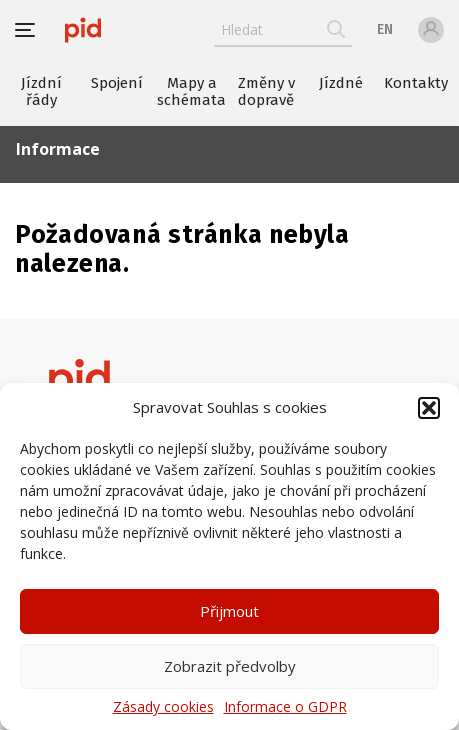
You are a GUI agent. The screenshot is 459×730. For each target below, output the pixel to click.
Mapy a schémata (191, 91)
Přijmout (229, 611)
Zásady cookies (163, 707)
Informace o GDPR (285, 707)
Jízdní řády (41, 91)
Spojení (117, 83)
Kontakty (416, 83)
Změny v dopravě (266, 91)
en (385, 29)
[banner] (83, 30)
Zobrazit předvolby (230, 666)
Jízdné (341, 83)
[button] (429, 408)
